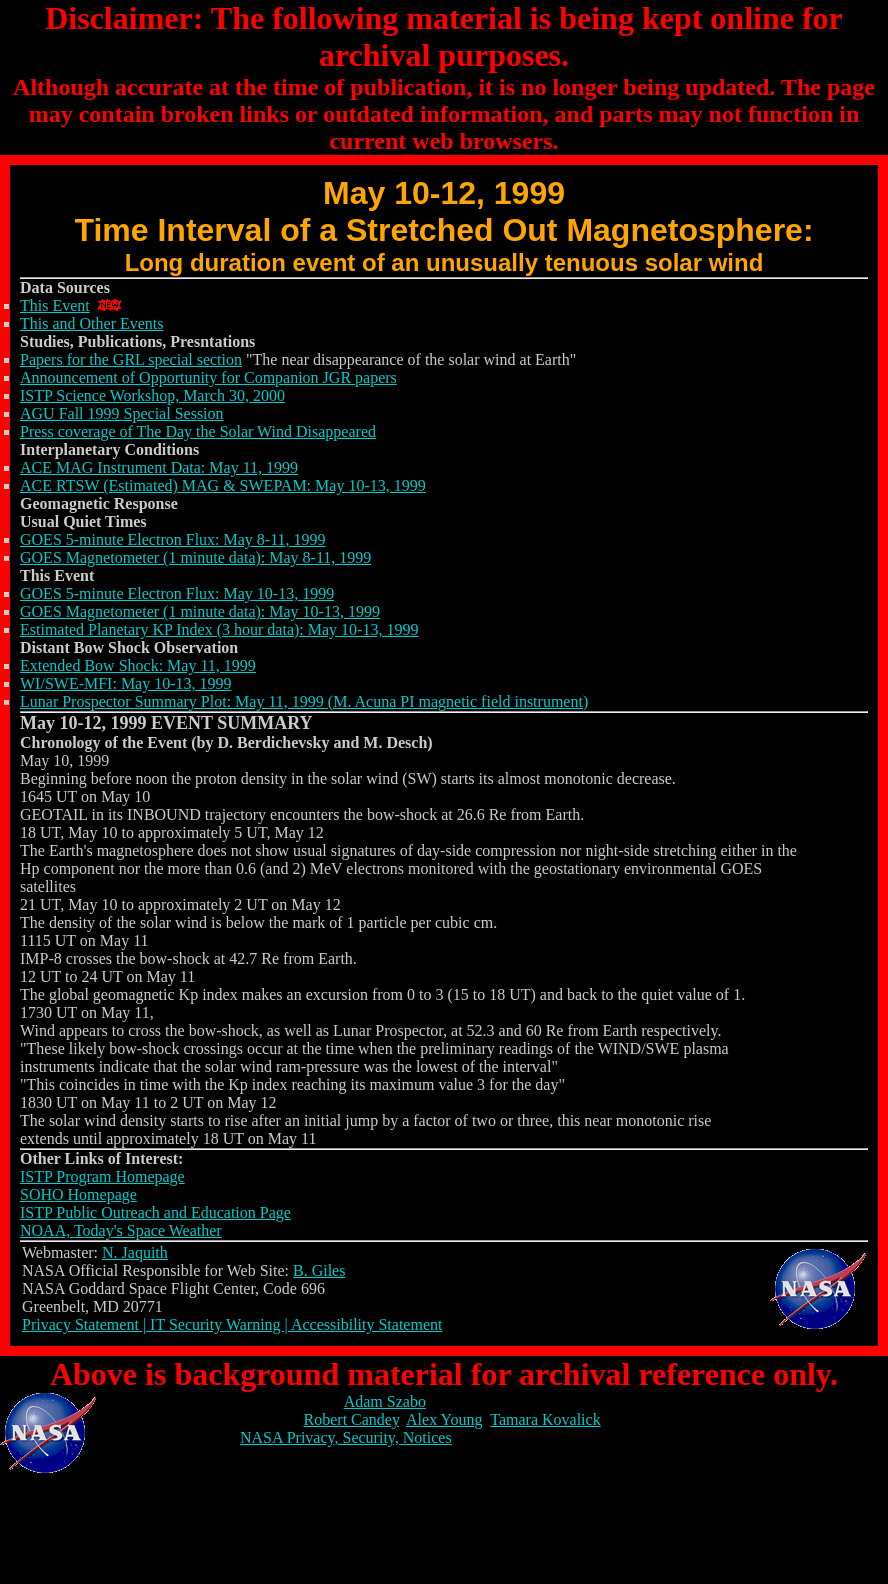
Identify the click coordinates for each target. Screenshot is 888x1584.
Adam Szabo (385, 1401)
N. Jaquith (135, 1252)
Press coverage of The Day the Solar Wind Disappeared (198, 431)
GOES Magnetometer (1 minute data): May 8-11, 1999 (195, 557)
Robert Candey (351, 1419)
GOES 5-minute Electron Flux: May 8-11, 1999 (173, 539)
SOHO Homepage (78, 1194)
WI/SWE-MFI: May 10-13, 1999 (126, 683)
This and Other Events (92, 323)
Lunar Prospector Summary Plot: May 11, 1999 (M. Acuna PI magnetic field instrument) (304, 701)
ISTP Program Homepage (102, 1176)
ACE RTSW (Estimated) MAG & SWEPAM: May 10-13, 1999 (223, 485)
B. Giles (319, 1270)
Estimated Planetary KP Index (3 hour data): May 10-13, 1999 (219, 629)
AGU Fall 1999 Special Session (122, 413)
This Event (55, 305)
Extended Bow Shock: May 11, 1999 (138, 665)
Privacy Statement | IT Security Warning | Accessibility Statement (232, 1324)
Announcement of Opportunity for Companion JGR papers (208, 377)
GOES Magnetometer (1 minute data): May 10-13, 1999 (200, 611)
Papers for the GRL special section (131, 359)
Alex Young (444, 1419)
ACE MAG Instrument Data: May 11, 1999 (159, 467)
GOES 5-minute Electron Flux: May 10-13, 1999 (177, 593)
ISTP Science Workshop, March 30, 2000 (152, 395)
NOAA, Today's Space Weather (121, 1230)
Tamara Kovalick (545, 1419)
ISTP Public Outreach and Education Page (155, 1212)
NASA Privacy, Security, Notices (346, 1437)
